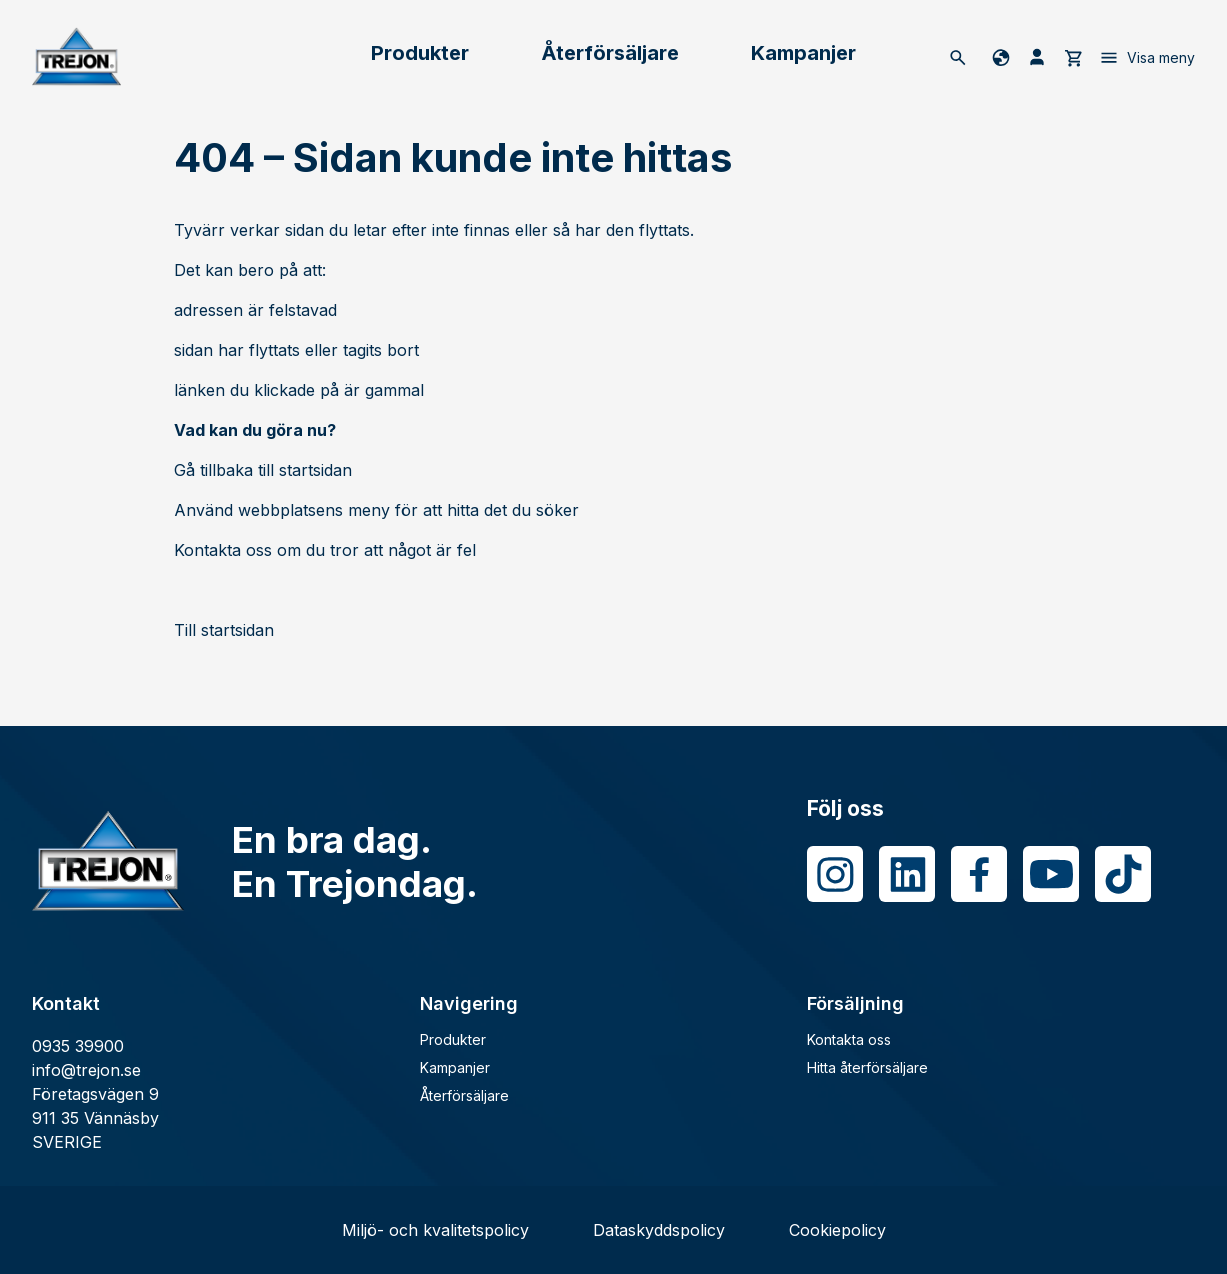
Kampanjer (803, 53)
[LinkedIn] (907, 874)
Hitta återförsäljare (867, 1067)
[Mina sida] (1037, 57)
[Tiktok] (1123, 874)
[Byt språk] (997, 57)
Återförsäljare (610, 53)
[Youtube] (1051, 874)
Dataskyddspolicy (659, 1230)
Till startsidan (224, 630)
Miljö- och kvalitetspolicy (435, 1230)
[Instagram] (835, 874)
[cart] (1073, 57)
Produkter (420, 53)
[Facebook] (979, 874)
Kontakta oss (849, 1039)
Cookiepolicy (837, 1230)
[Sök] (958, 57)
